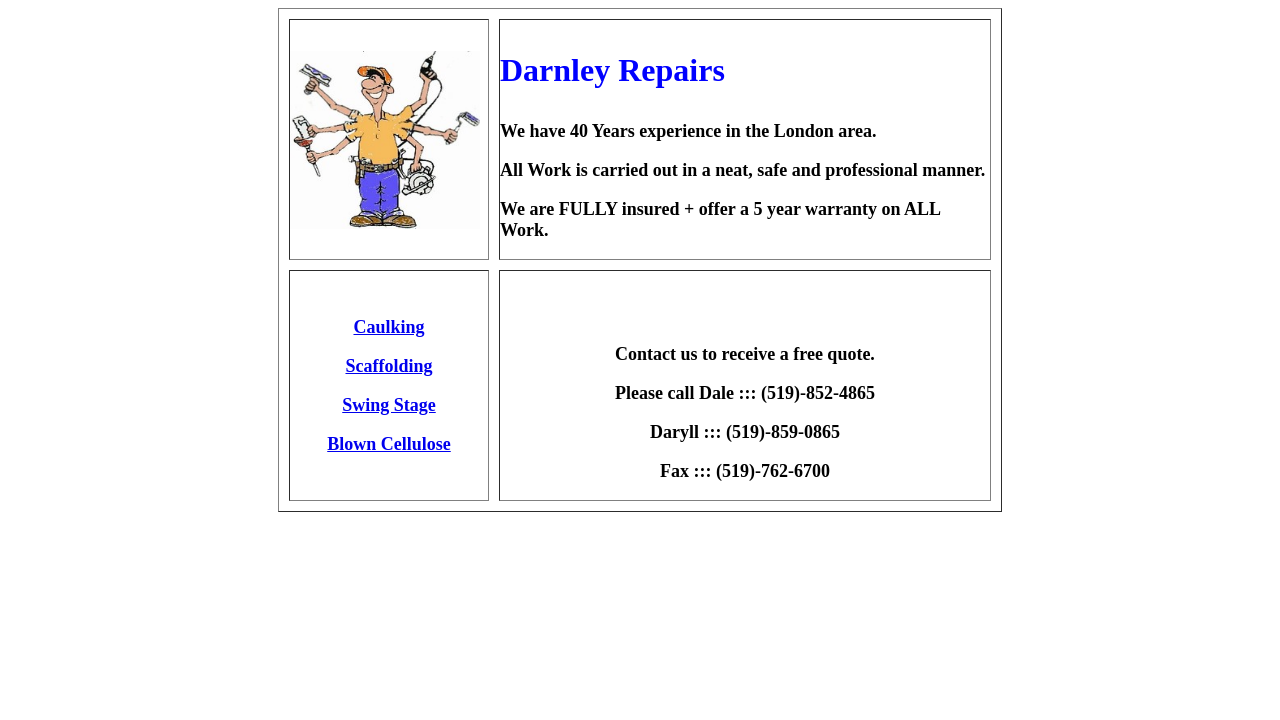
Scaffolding (388, 366)
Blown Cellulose (389, 444)
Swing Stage (389, 405)
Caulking (388, 327)
